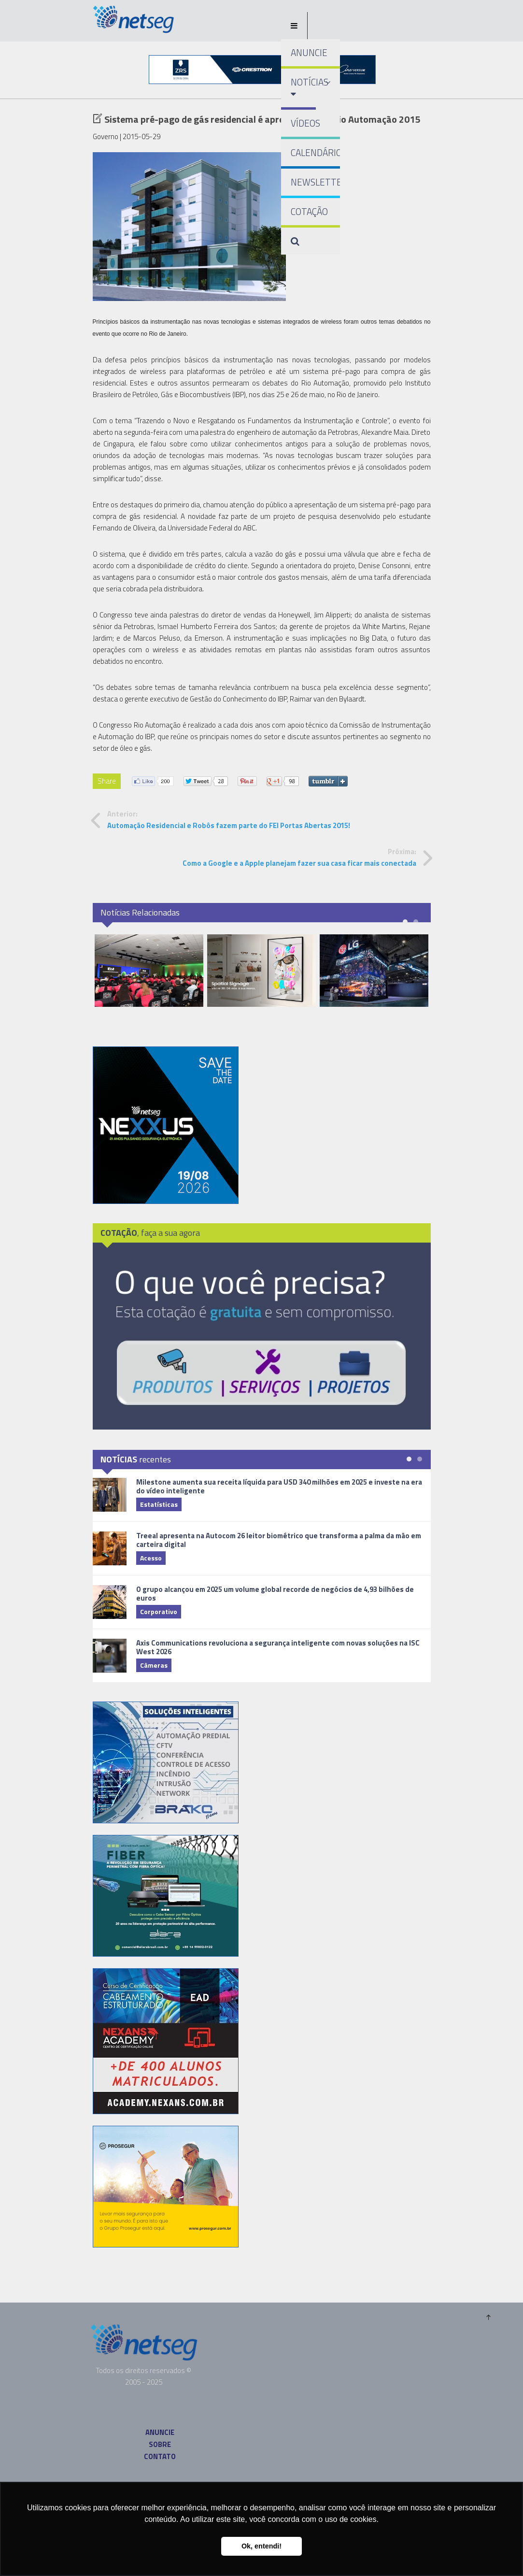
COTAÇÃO (309, 211)
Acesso (151, 1558)
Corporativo (158, 1611)
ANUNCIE (309, 52)
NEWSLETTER (315, 182)
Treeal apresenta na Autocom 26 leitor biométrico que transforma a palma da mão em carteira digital (278, 1540)
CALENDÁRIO (315, 152)
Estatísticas (159, 1504)
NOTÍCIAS (303, 87)
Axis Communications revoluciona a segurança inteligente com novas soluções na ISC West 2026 (278, 1647)
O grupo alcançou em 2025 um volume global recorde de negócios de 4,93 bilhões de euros (275, 1593)
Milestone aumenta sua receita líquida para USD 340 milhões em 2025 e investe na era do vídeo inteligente (279, 1486)
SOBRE (160, 2444)
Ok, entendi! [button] (261, 2546)
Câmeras (154, 1665)
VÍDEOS (305, 123)
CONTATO (160, 2456)
